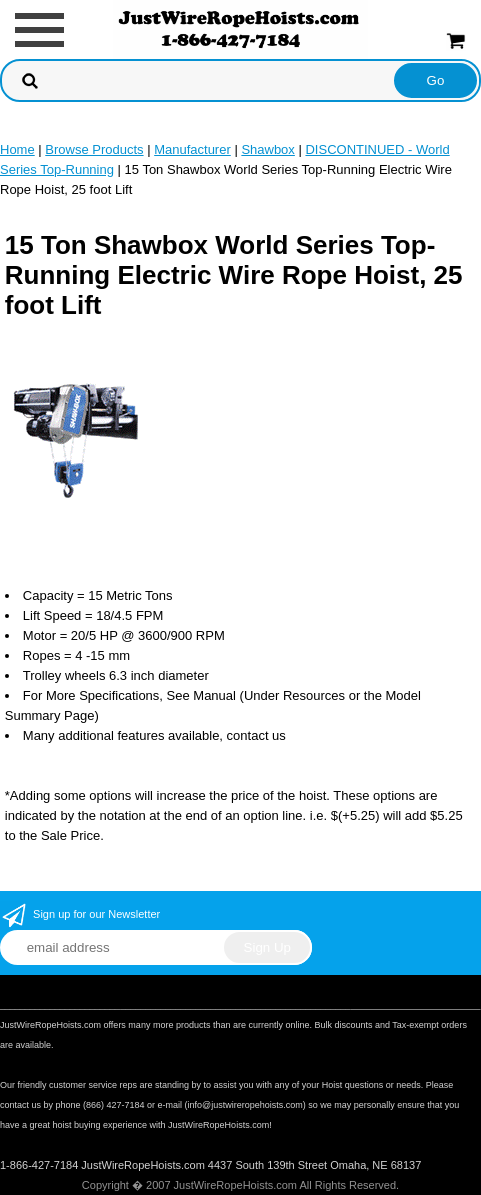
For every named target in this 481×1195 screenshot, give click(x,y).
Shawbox (267, 149)
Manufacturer (192, 149)
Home (17, 149)
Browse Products (94, 149)
